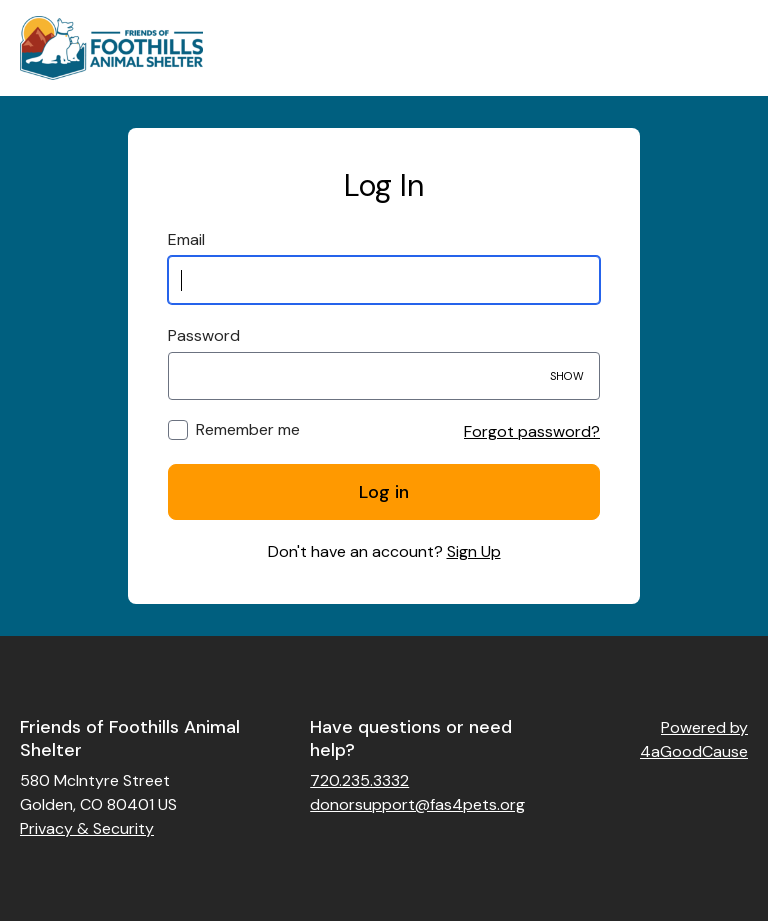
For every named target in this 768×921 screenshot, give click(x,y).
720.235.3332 (359, 780)
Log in (384, 492)
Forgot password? (532, 431)
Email (186, 239)
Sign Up (474, 551)
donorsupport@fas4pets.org (417, 804)
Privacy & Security (87, 828)
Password (204, 335)
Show (567, 376)
